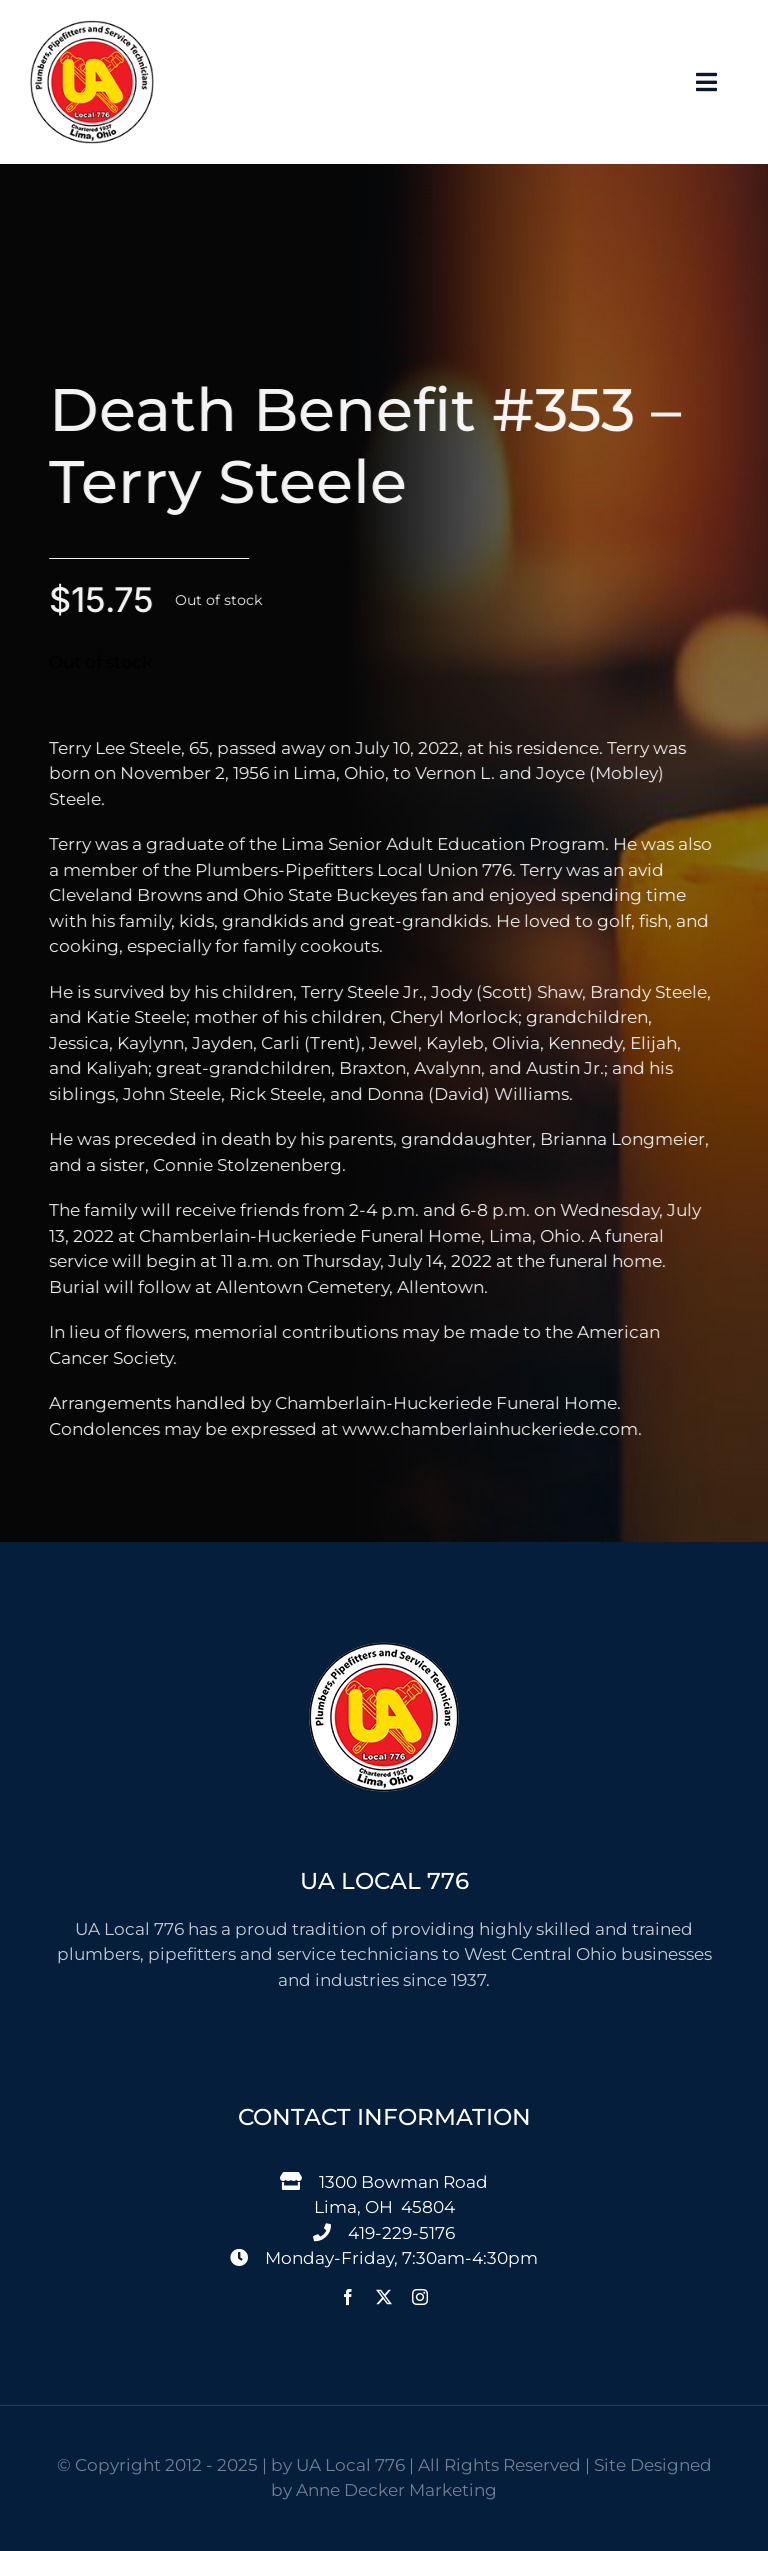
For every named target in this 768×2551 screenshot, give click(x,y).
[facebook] (348, 2297)
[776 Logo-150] (92, 28)
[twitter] (384, 2297)
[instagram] (420, 2297)
